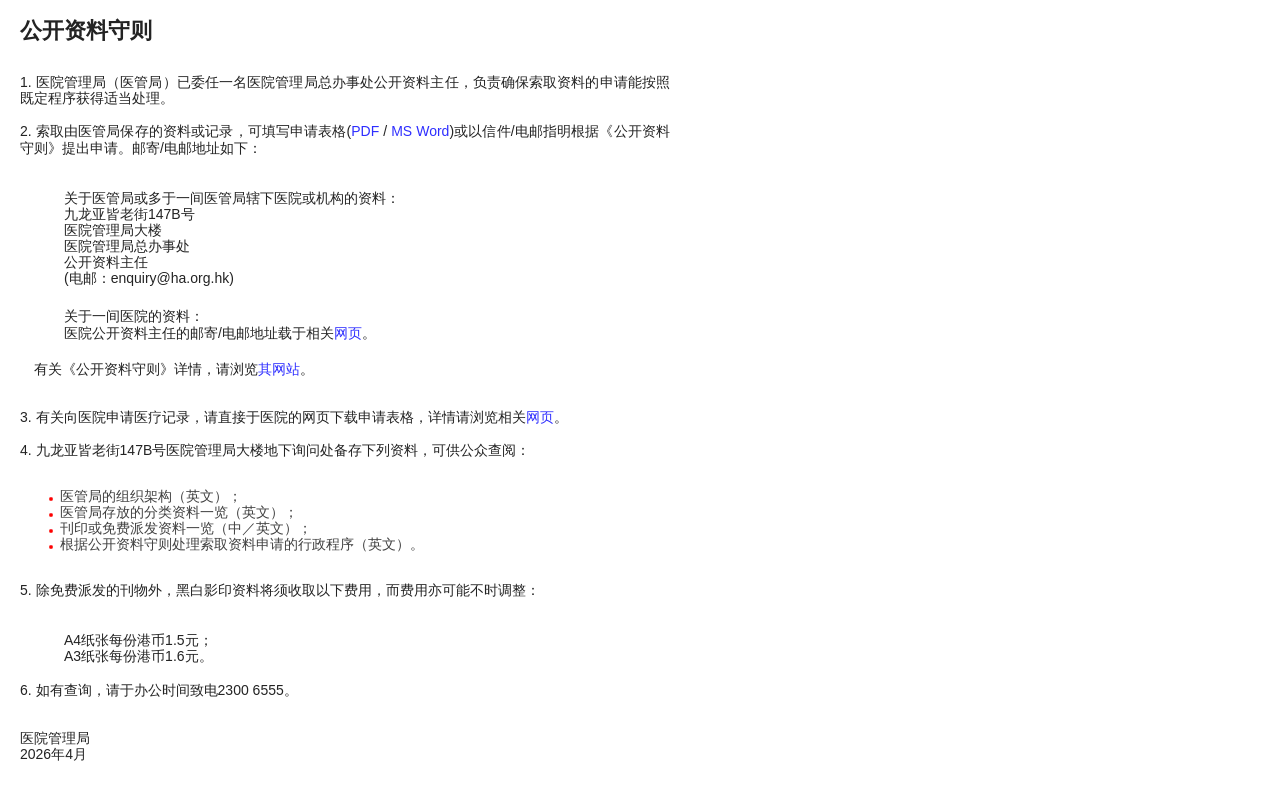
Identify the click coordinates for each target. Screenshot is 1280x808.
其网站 (279, 369)
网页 (348, 333)
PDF (365, 131)
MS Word (420, 131)
